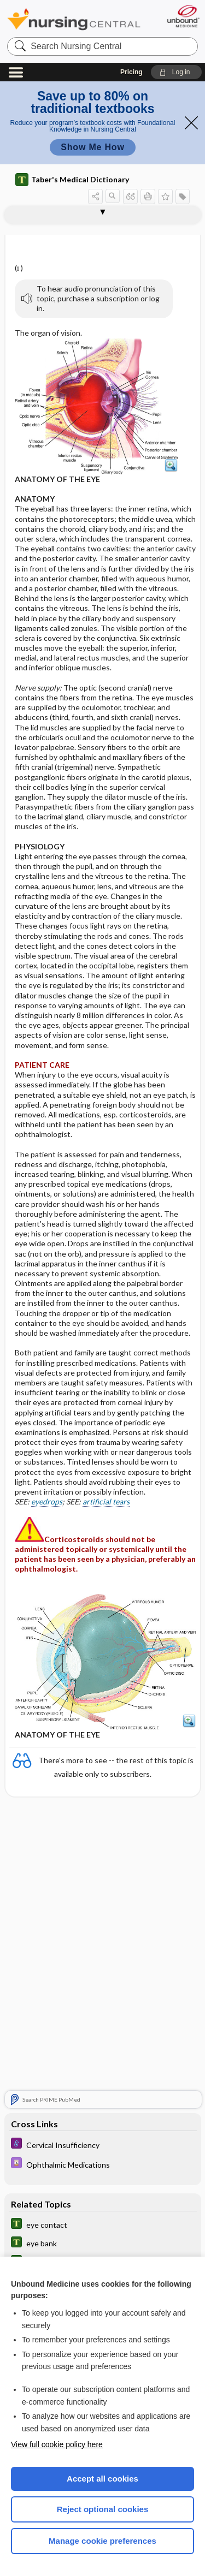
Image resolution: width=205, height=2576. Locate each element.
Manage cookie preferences (102, 2540)
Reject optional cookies (103, 2509)
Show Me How (92, 147)
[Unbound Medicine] (183, 16)
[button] (176, 72)
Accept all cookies (102, 2478)
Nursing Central (73, 19)
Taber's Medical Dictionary (72, 179)
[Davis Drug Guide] (102, 2164)
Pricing (131, 72)
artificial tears (106, 1501)
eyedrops (46, 1501)
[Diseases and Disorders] (102, 2144)
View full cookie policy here (57, 2444)
